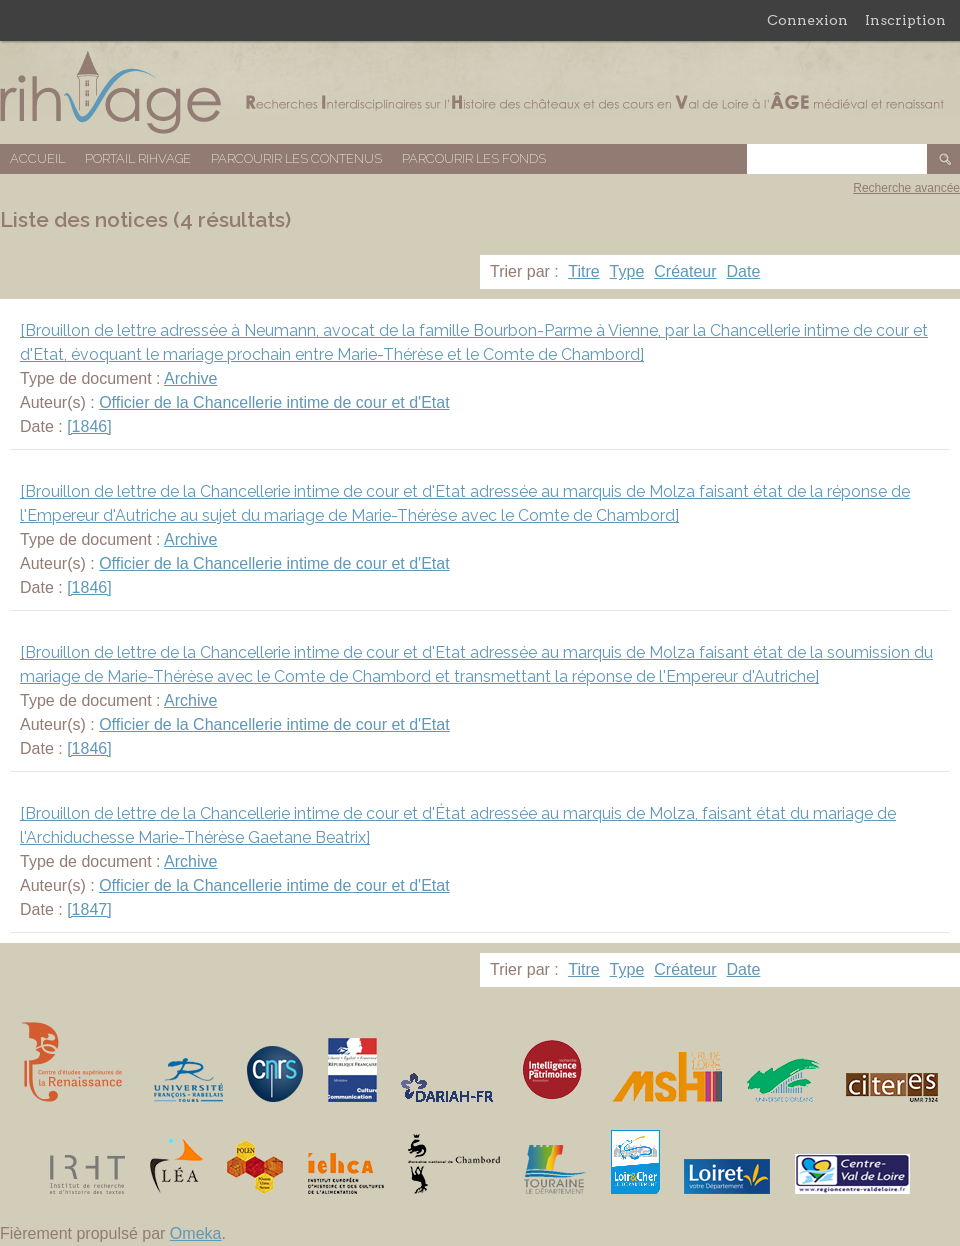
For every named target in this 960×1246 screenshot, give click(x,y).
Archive (190, 378)
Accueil (37, 158)
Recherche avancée (906, 188)
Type (627, 271)
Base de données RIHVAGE (480, 92)
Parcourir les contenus (296, 158)
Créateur (685, 271)
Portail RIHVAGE (138, 158)
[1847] (89, 909)
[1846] (89, 426)
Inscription (905, 20)
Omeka (196, 1233)
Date (744, 271)
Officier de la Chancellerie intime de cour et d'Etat (274, 402)
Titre (583, 271)
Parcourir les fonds (474, 158)
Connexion (807, 20)
